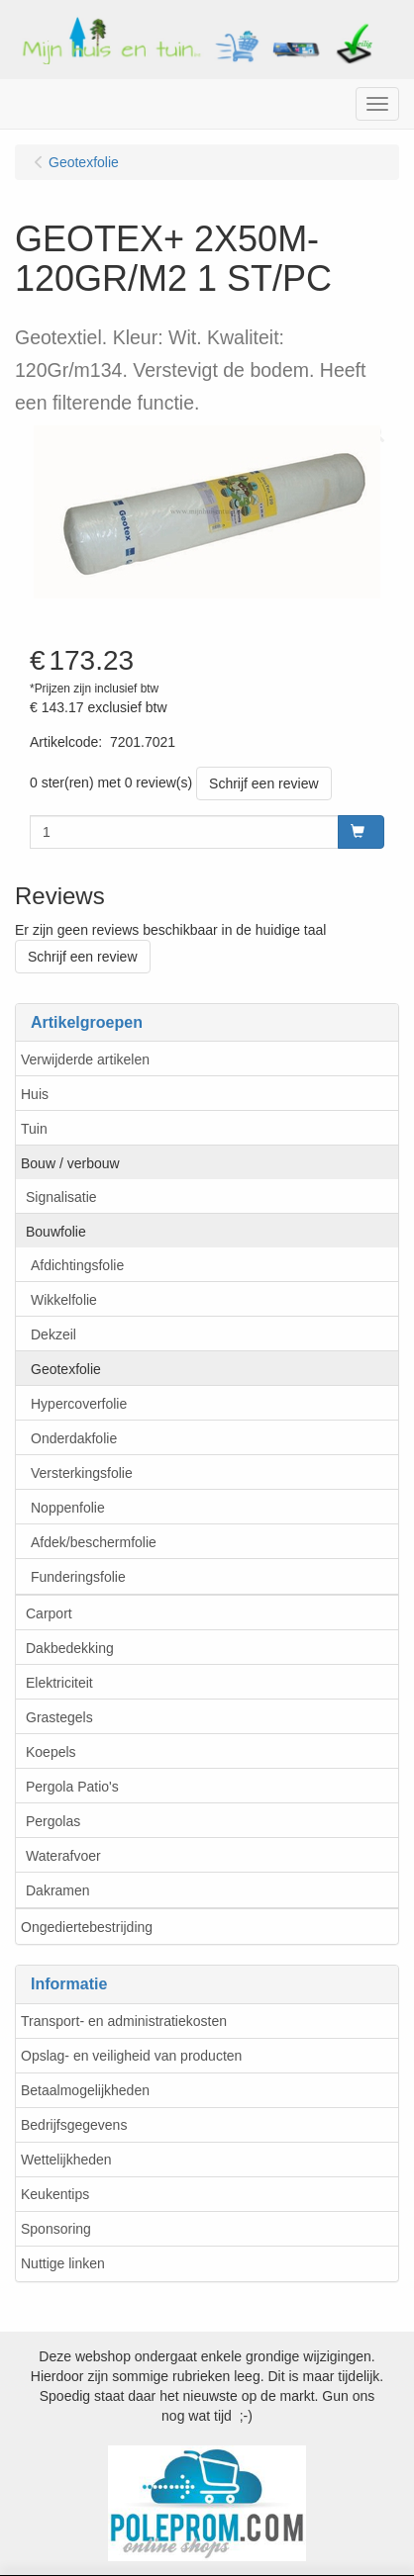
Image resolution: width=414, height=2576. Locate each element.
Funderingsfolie (78, 1577)
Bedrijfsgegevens (74, 2125)
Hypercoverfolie (79, 1404)
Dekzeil (53, 1334)
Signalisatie (61, 1197)
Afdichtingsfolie (77, 1265)
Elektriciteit (59, 1683)
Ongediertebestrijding (87, 1927)
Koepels (51, 1752)
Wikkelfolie (64, 1300)
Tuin (34, 1129)
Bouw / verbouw (70, 1163)
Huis (35, 1094)
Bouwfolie (56, 1232)
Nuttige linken (63, 2263)
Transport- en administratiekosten (124, 2021)
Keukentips (55, 2194)
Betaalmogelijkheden (85, 2090)
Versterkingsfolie (82, 1473)
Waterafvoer (63, 1856)
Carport (49, 1613)
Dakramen (58, 1890)
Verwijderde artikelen (85, 1059)
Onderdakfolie (74, 1438)
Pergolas (53, 1821)
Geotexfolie (66, 1369)
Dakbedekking (70, 1648)
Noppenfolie (68, 1508)
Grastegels (59, 1717)
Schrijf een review (264, 783)
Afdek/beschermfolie (93, 1542)
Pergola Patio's (72, 1786)
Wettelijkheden (66, 2159)
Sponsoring (56, 2229)
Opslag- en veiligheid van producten (131, 2056)
